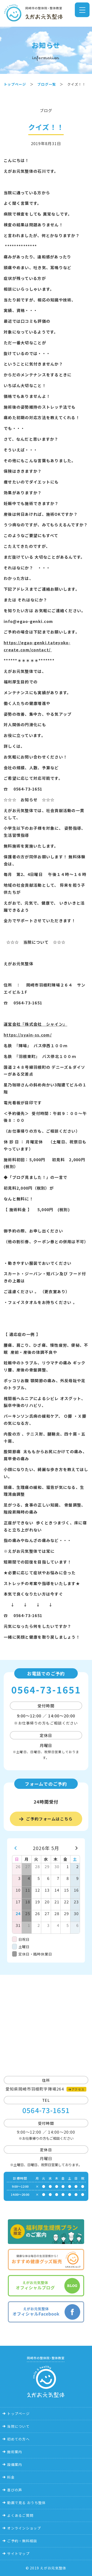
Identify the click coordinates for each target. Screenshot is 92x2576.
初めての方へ (18, 2439)
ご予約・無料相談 (22, 2540)
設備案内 (14, 2464)
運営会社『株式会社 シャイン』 (35, 1024)
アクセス (78, 2089)
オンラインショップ (24, 2528)
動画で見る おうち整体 (26, 2502)
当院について (18, 2426)
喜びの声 (14, 2489)
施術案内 (14, 2451)
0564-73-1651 (46, 1689)
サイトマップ (18, 2553)
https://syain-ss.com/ (28, 1035)
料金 (11, 2477)
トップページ (18, 2413)
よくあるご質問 (20, 2515)
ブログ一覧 (46, 84)
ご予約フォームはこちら (49, 1819)
